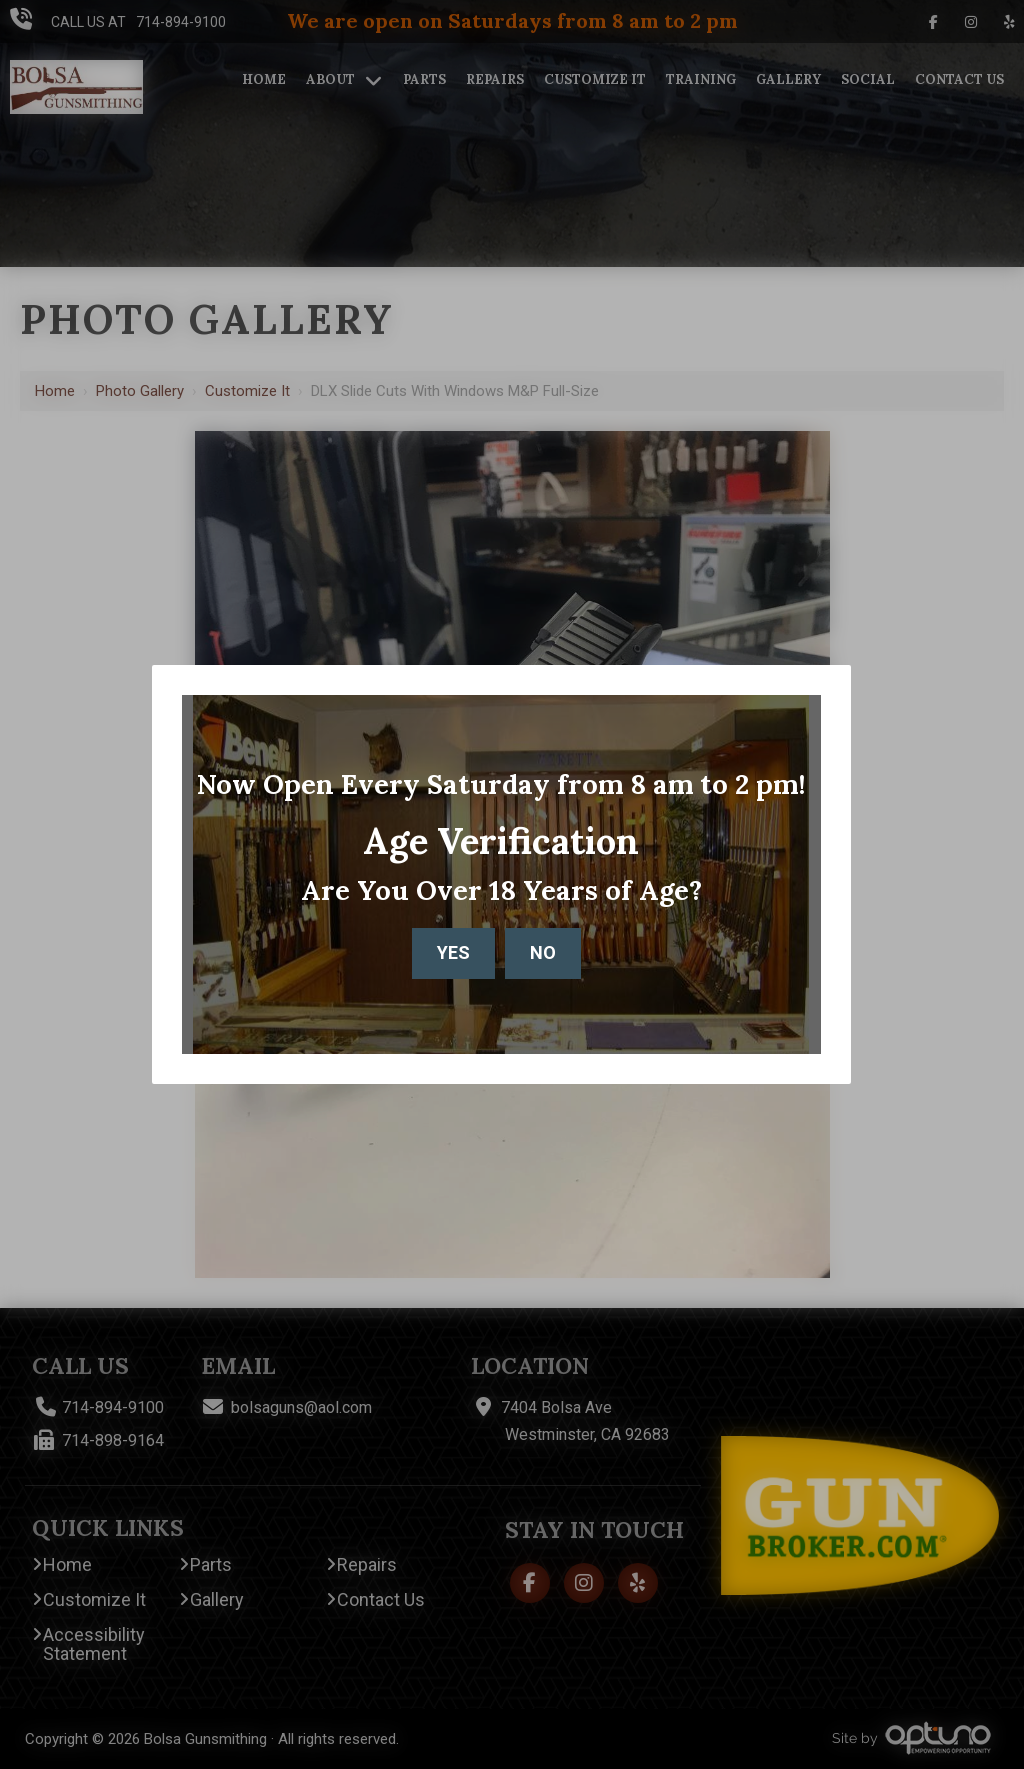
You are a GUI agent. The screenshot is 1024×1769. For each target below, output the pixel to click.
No (543, 952)
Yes (453, 952)
